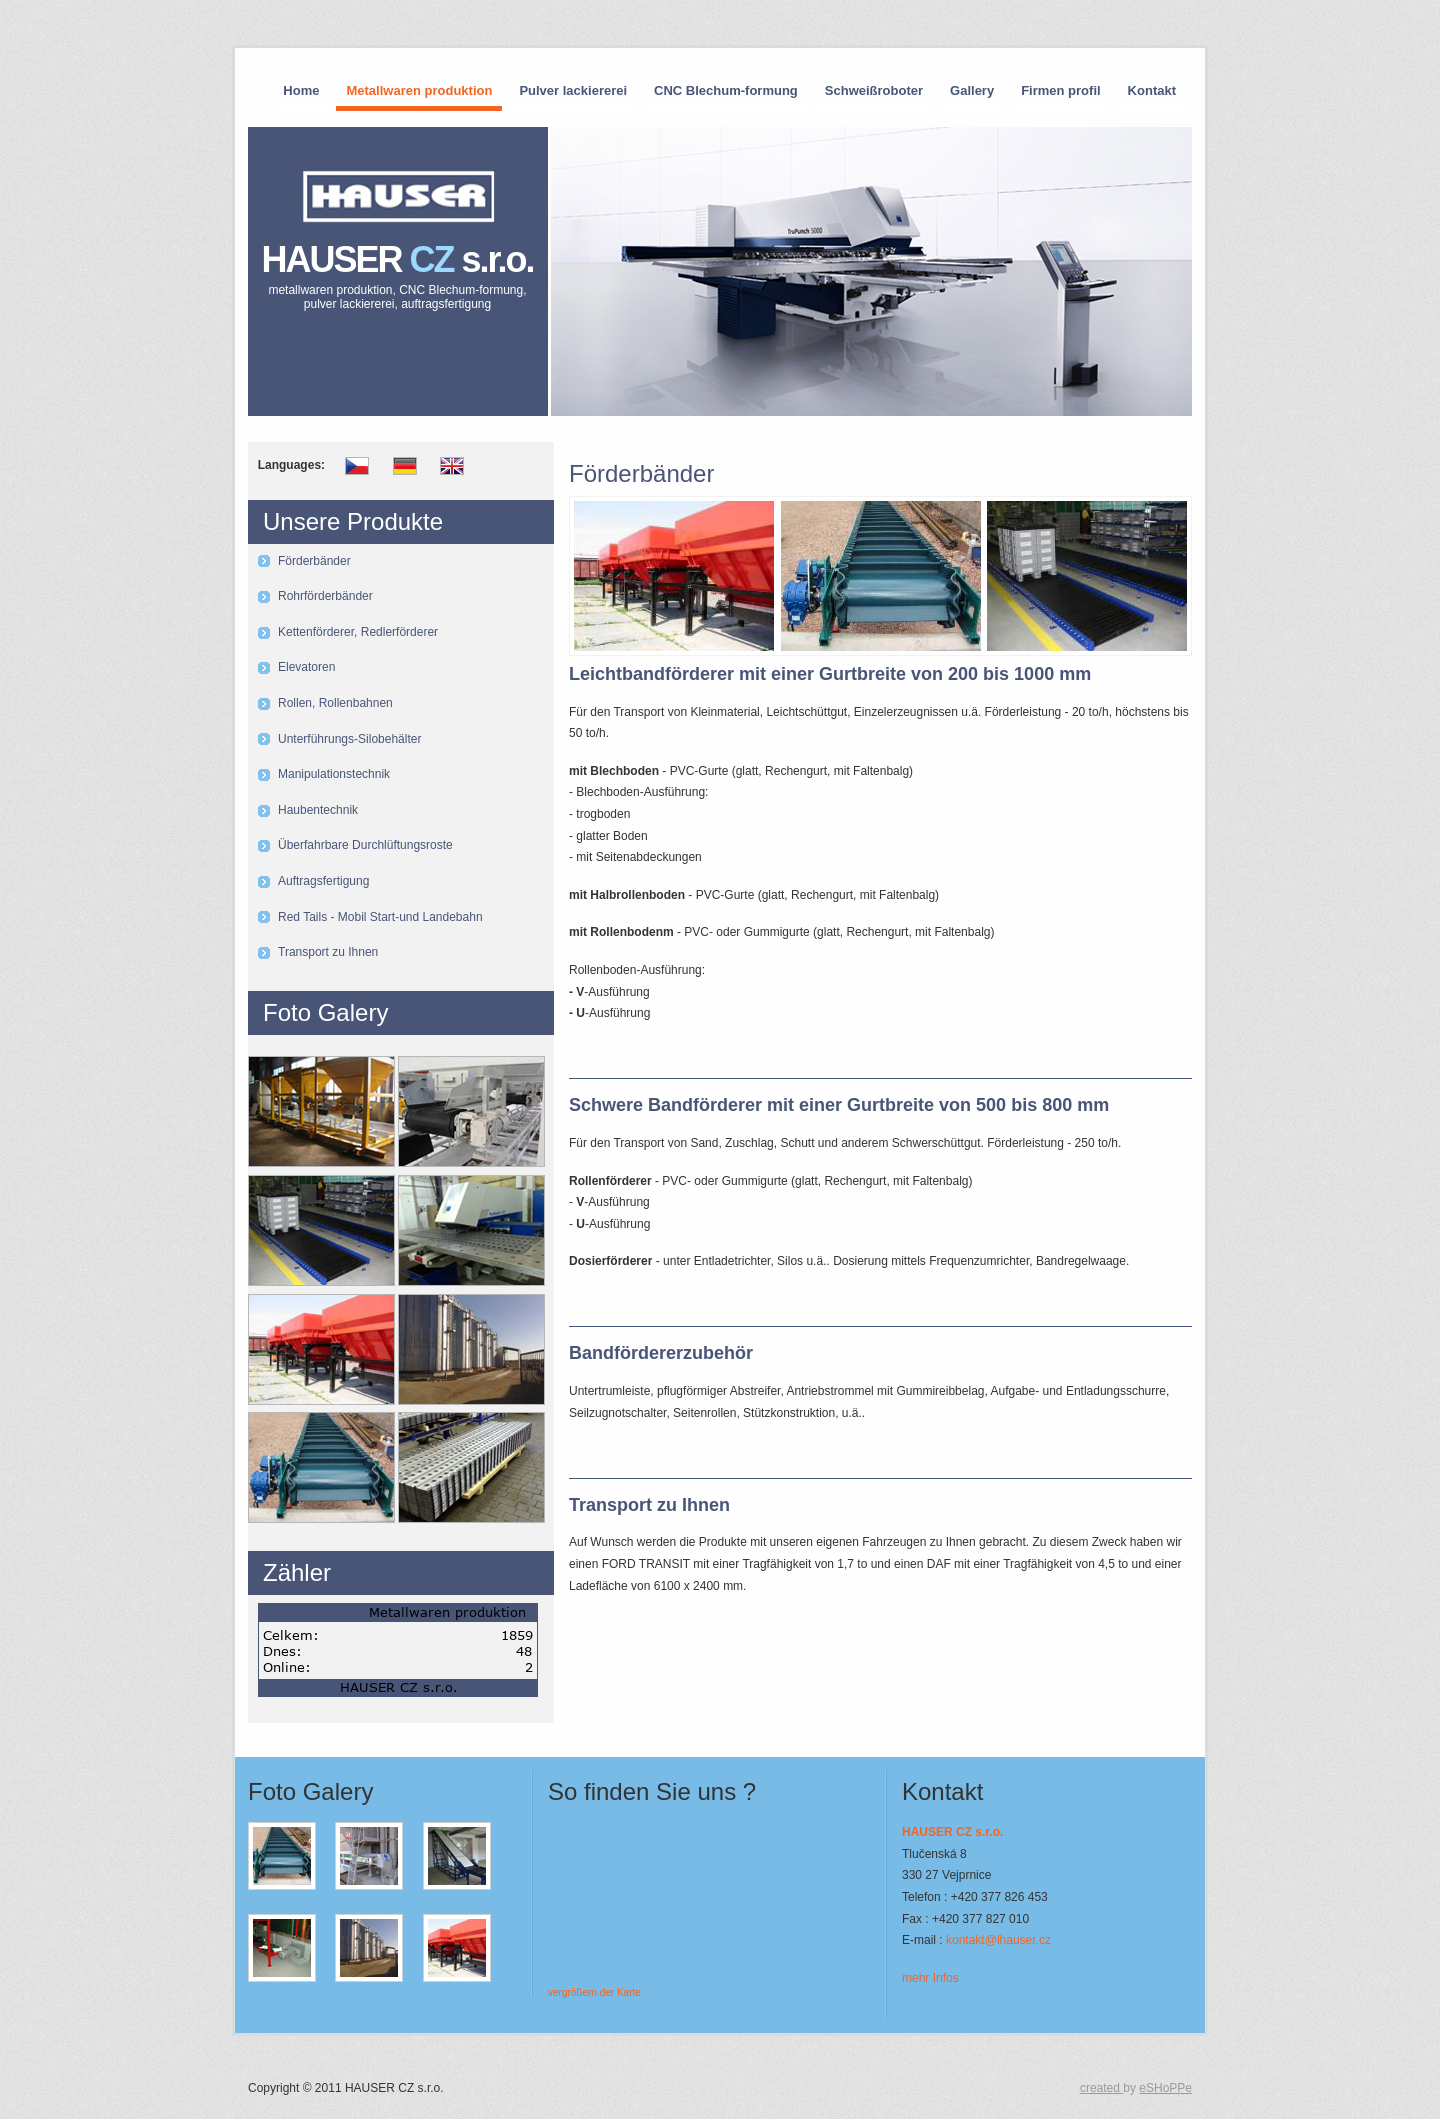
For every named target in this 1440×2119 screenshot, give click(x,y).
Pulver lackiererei (573, 90)
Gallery (972, 90)
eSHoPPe (1165, 2088)
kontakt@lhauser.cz (998, 1940)
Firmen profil (1060, 90)
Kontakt (1152, 90)
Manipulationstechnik (334, 774)
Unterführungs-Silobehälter (349, 739)
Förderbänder (314, 561)
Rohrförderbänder (325, 596)
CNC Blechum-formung (726, 90)
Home (301, 90)
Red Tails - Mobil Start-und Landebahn (380, 917)
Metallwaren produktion (419, 90)
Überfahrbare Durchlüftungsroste (365, 845)
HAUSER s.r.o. (397, 275)
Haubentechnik (318, 810)
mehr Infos (930, 1978)
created (1101, 2088)
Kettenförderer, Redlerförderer (358, 632)
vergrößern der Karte (594, 1992)
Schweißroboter (874, 90)
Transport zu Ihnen (328, 952)
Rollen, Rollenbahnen (335, 703)
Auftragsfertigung (323, 881)
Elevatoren (306, 667)
